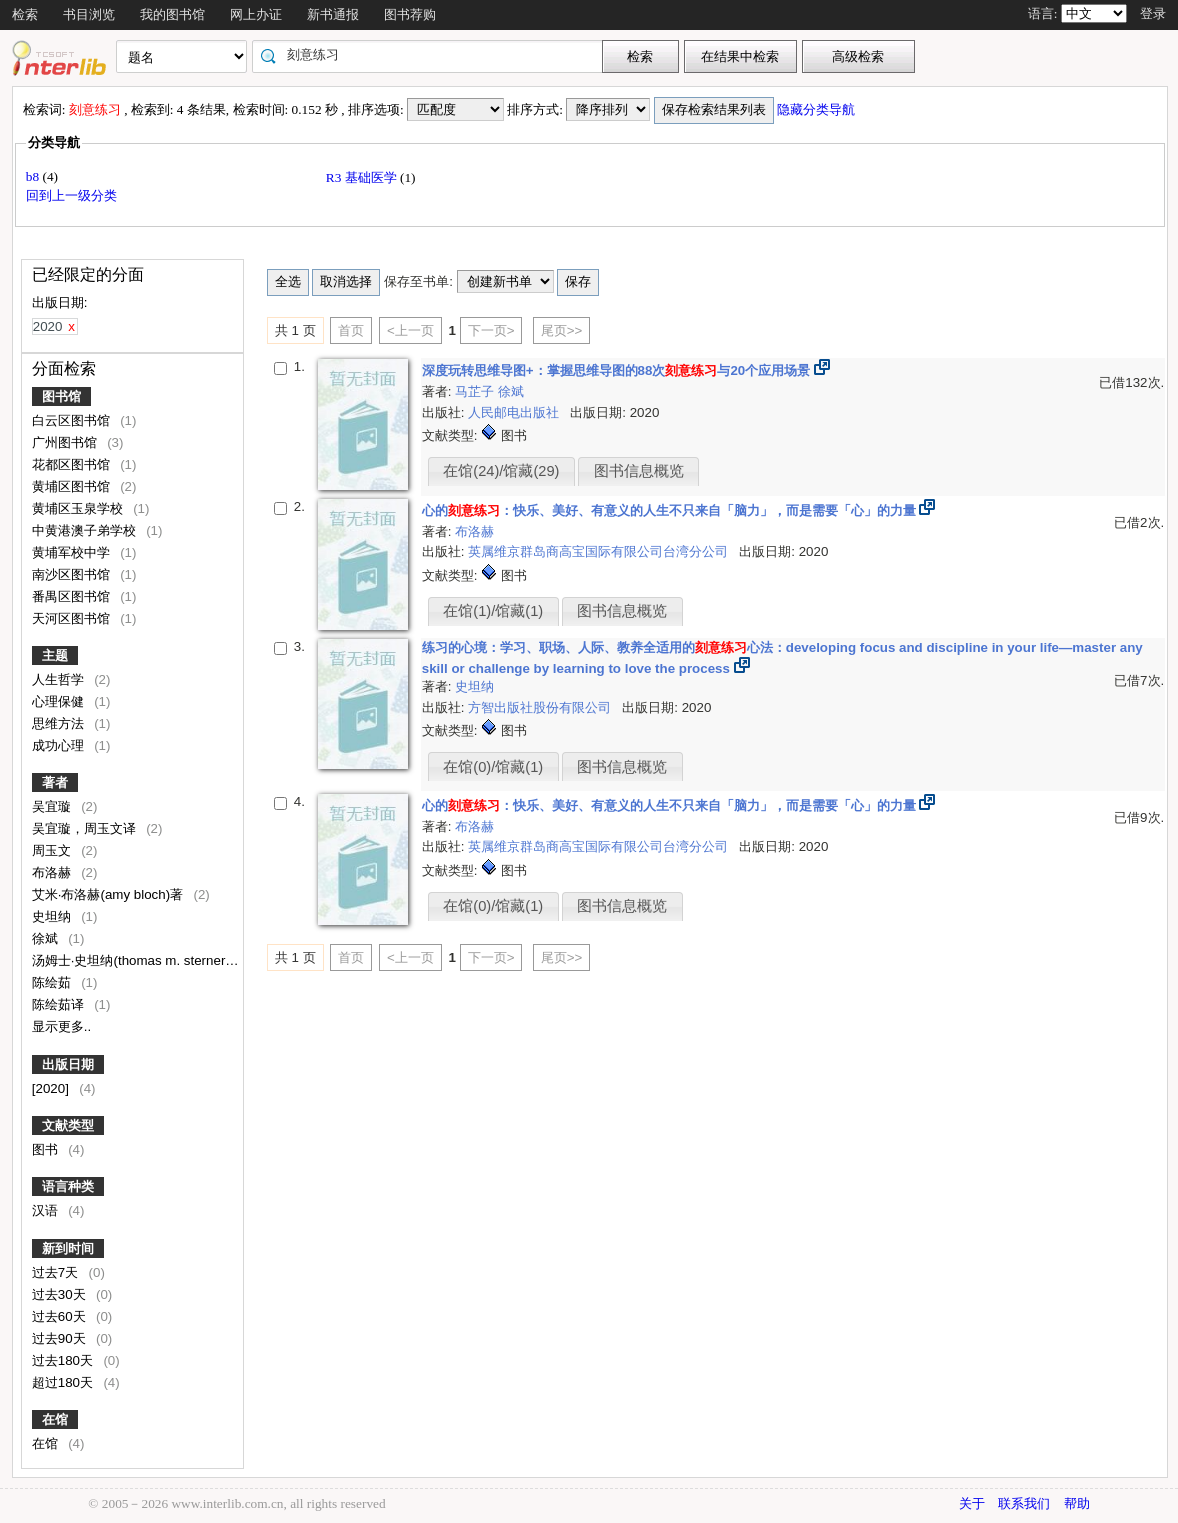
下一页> (491, 330)
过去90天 (61, 1338)
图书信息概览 (639, 471)
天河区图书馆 (73, 618)
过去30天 (61, 1294)
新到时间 (68, 1248)
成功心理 (60, 745)
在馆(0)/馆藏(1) (493, 767)
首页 (351, 330)
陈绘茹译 (60, 1004)
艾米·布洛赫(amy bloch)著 (109, 894)
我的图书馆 (172, 14)
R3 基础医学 (363, 177)
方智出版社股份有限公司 (541, 707)
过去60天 (61, 1316)
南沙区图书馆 (73, 574)
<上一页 (410, 330)
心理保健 (60, 701)
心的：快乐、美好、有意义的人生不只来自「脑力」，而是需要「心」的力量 (669, 510)
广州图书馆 (66, 442)
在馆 (55, 1419)
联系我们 (1024, 1503)
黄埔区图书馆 (73, 486)
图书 (47, 1149)
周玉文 (53, 850)
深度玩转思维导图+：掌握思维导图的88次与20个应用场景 (616, 370)
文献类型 (68, 1125)
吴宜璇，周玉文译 (86, 828)
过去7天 (57, 1272)
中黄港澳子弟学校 (86, 530)
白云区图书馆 (73, 420)
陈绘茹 (53, 982)
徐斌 (47, 938)
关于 (972, 1503)
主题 (55, 655)
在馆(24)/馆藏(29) (501, 471)
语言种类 (68, 1186)
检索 (25, 14)
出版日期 (68, 1064)
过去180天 (64, 1360)
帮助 (1077, 1503)
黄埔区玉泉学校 (79, 508)
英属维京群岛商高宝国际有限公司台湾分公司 (600, 551)
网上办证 (256, 14)
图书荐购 (410, 14)
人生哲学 (60, 679)
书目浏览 (89, 14)
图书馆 (61, 396)
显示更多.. (61, 1026)
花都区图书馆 (73, 464)
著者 (55, 782)
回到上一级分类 (71, 195)
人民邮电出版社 (515, 412)
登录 (1153, 13)
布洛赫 (53, 872)
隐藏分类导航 (817, 109)
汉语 (47, 1210)
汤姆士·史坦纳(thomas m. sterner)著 (139, 960)
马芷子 (476, 391)
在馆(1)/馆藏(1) (493, 611)
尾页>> (562, 330)
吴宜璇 (53, 806)
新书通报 (333, 14)
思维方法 (60, 723)
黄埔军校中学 (73, 552)
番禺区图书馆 (73, 596)
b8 (34, 176)
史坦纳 (53, 916)
